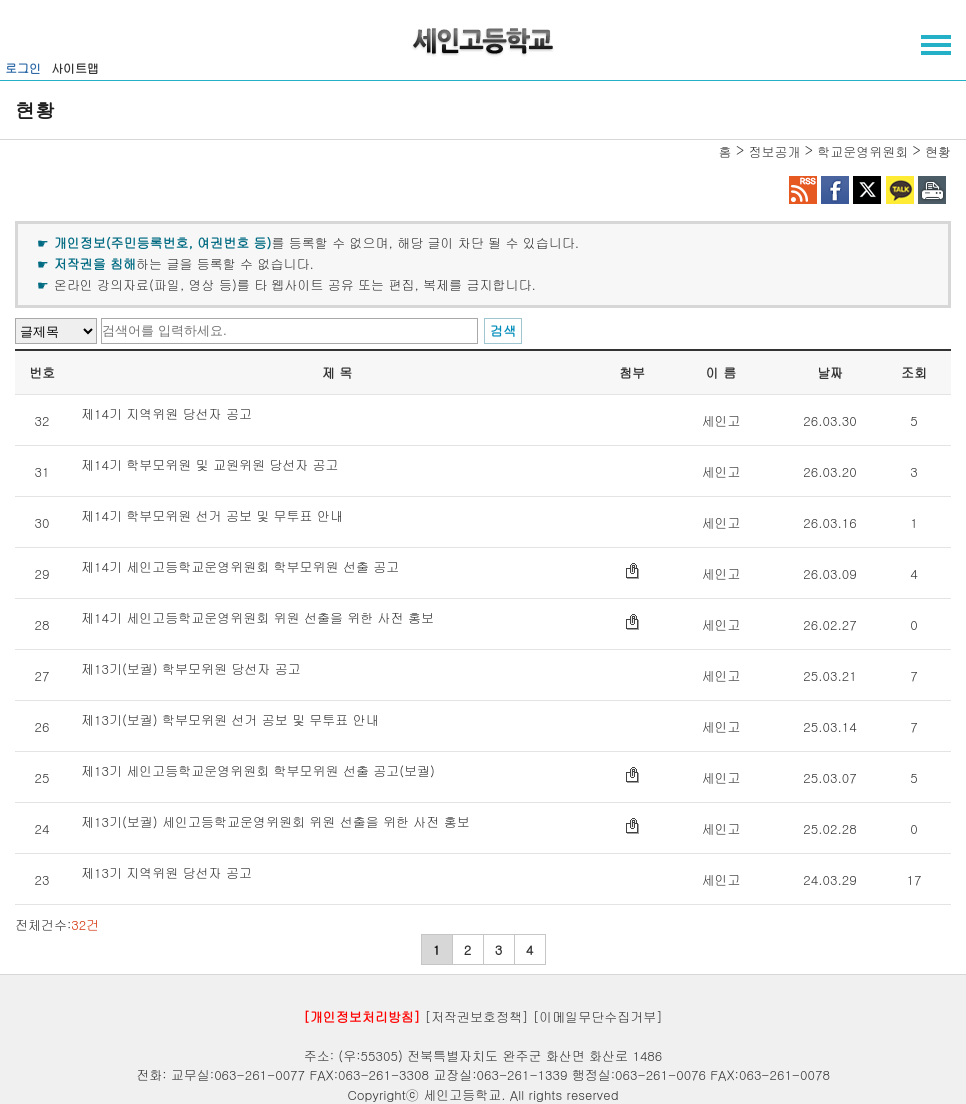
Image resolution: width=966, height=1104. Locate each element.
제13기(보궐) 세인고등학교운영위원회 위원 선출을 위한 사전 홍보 (275, 823)
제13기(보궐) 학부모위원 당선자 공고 (191, 670)
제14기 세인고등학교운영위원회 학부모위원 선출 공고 (240, 568)
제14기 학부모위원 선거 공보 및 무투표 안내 (212, 517)
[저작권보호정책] (477, 1016)
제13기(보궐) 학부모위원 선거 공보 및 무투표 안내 (230, 721)
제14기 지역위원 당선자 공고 (166, 415)
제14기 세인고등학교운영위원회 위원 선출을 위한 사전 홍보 (257, 619)
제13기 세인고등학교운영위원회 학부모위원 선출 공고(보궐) (258, 772)
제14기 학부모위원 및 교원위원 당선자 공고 (210, 466)
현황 (938, 151)
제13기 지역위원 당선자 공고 (166, 874)
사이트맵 (75, 67)
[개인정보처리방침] (361, 1016)
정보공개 (774, 151)
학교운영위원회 (862, 151)
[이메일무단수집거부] (598, 1016)
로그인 (23, 67)
